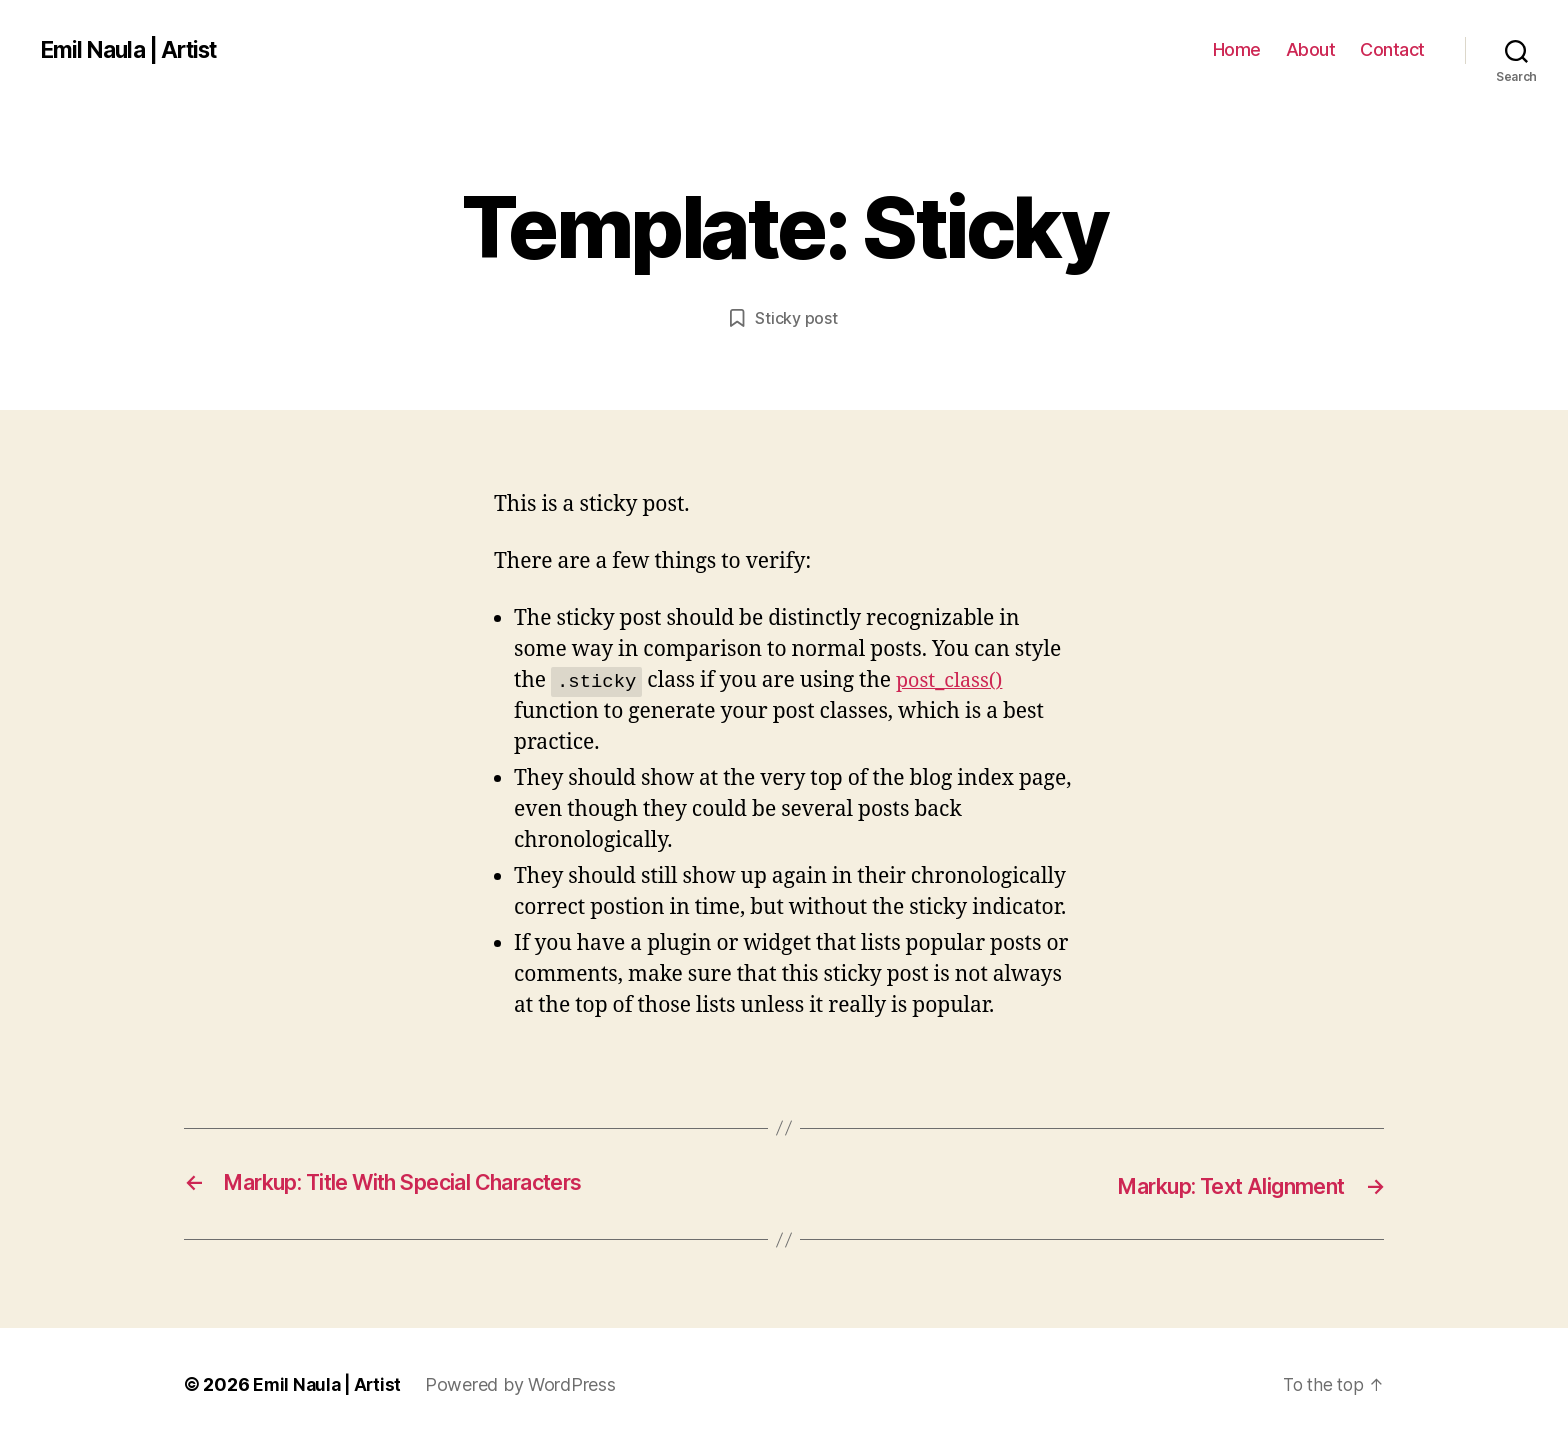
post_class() (953, 680)
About (1311, 49)
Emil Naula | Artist (135, 50)
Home (1237, 49)
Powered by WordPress (525, 1383)
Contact (1392, 49)
